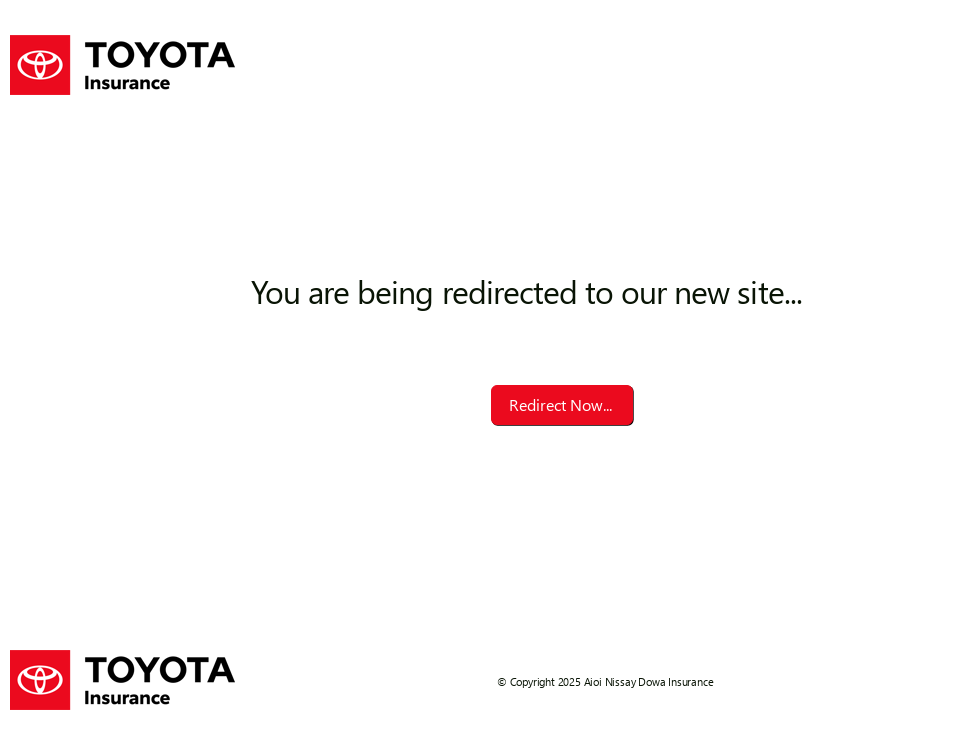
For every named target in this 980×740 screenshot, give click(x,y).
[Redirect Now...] (562, 405)
